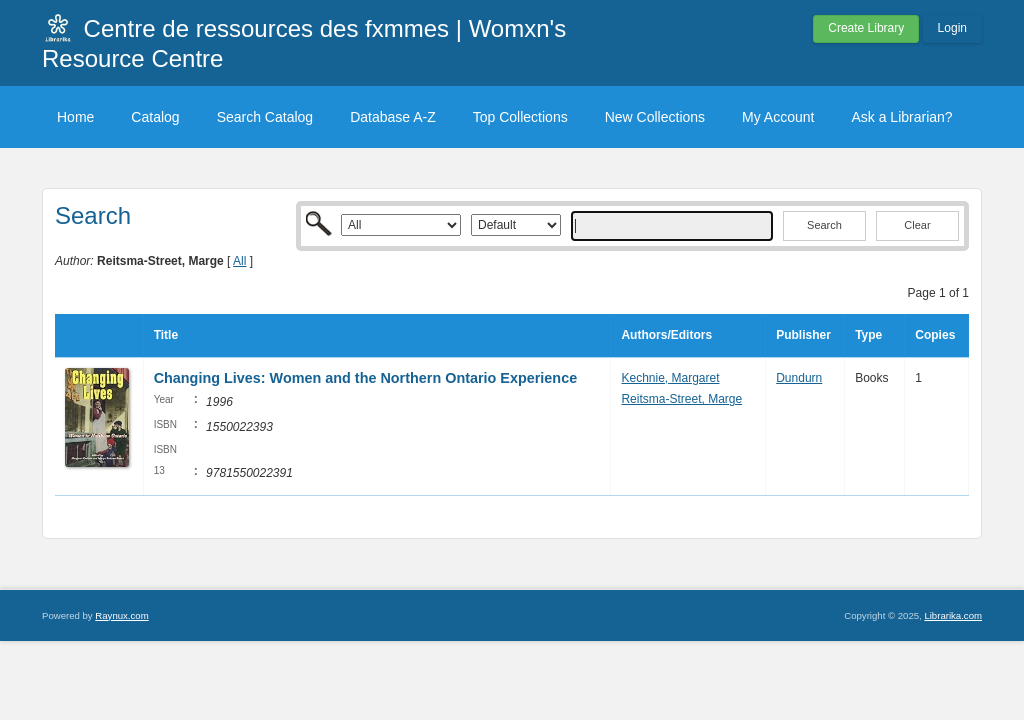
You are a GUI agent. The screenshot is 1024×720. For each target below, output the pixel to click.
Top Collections (520, 117)
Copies (935, 335)
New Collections (655, 117)
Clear (917, 225)
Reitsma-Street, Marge (681, 399)
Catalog (155, 117)
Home (75, 117)
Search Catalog (265, 117)
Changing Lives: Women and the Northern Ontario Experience (366, 378)
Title (166, 335)
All (239, 261)
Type (868, 335)
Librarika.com (953, 615)
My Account (778, 117)
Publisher (803, 335)
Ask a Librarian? (901, 117)
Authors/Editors (666, 335)
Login (952, 28)
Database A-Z (393, 117)
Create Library (866, 28)
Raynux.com (121, 615)
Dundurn (799, 378)
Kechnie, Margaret (670, 378)
